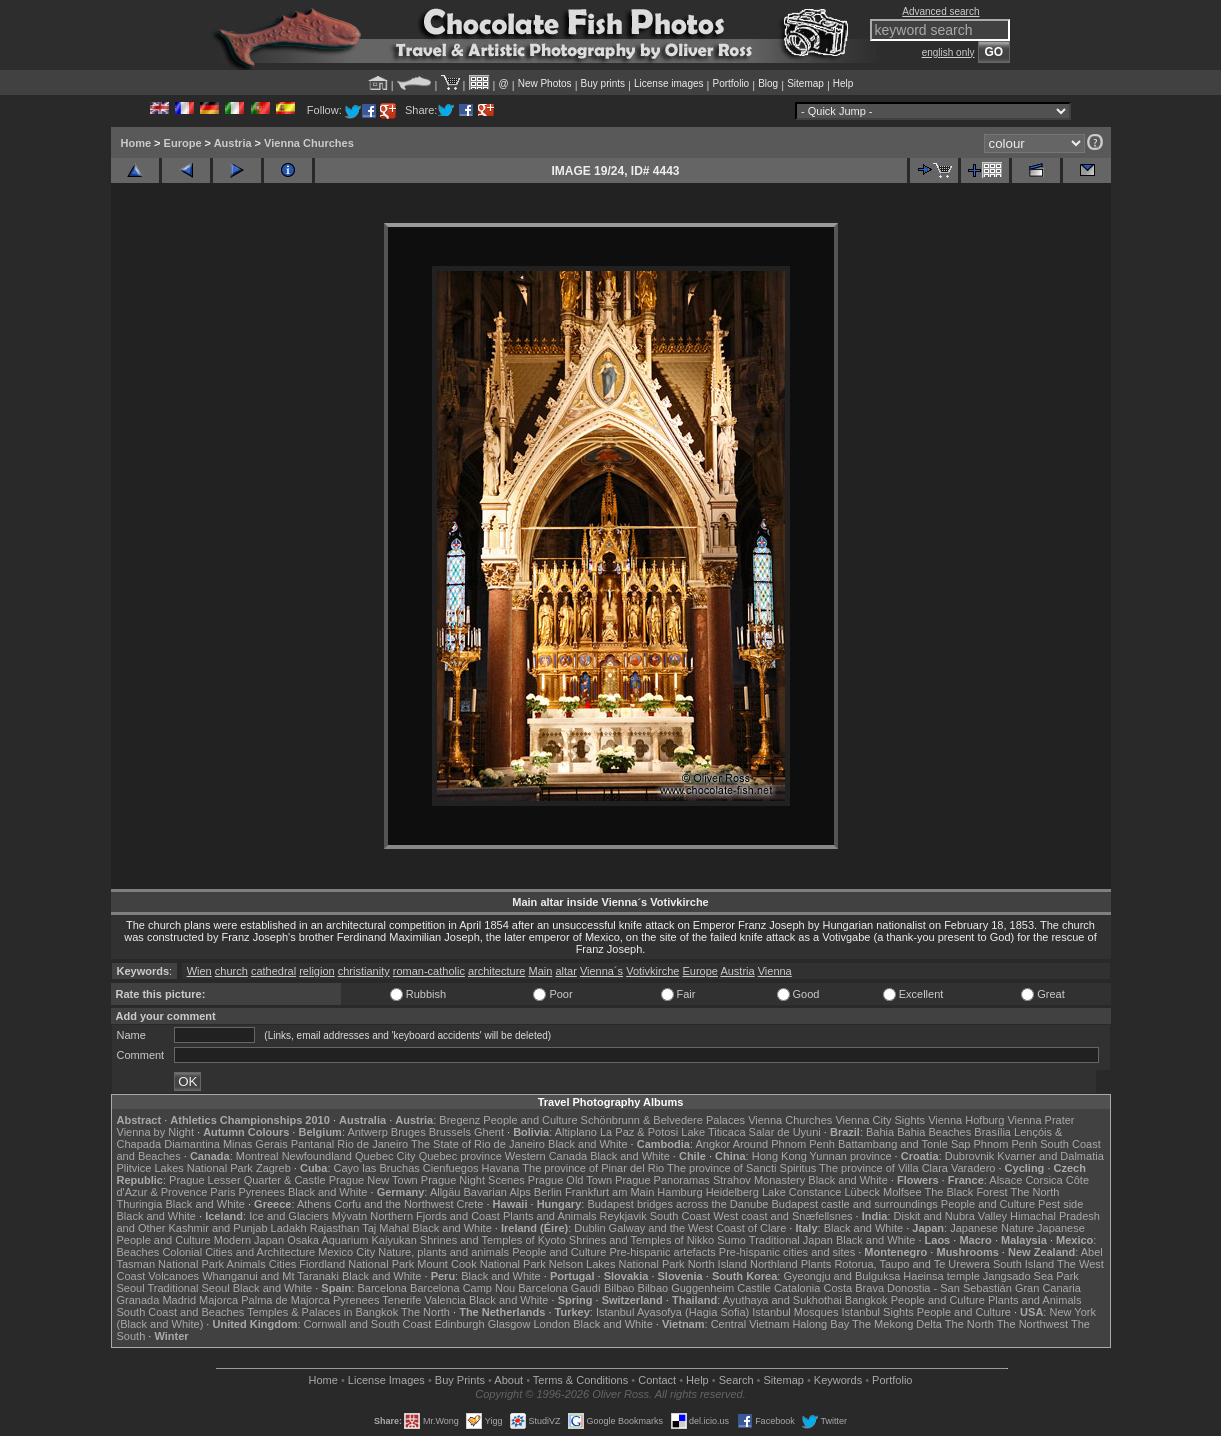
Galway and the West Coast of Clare (698, 1228)
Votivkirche (652, 971)
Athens (314, 1204)
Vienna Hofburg (966, 1120)
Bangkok (866, 1300)
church (231, 971)
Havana (501, 1168)
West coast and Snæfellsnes (782, 1216)
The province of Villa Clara (883, 1168)
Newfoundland (317, 1156)
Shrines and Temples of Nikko (641, 1240)
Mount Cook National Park (481, 1264)
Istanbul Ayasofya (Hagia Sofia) (672, 1312)
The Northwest (1033, 1324)
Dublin (589, 1228)
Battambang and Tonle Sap (904, 1144)
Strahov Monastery (759, 1180)
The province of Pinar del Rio (593, 1168)
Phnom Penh (1006, 1144)
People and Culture (530, 1120)
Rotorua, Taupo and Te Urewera (912, 1264)
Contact (657, 1380)
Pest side (1060, 1204)
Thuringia (140, 1204)
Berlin (548, 1192)
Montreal (257, 1156)
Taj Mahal (385, 1228)
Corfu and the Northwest (393, 1204)
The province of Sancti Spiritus (741, 1168)
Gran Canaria (1048, 1288)
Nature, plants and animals (443, 1252)
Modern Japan (249, 1240)
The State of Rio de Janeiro (478, 1144)
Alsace (1005, 1180)
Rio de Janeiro (372, 1144)
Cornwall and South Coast (368, 1324)
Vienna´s (601, 971)
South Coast (680, 1216)
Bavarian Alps (497, 1192)
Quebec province (460, 1156)
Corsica (1043, 1180)
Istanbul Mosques (795, 1312)
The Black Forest (965, 1192)
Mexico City (346, 1252)
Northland (774, 1264)
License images (668, 83)
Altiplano (576, 1132)
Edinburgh (459, 1324)
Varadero (973, 1168)
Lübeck (861, 1192)
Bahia (880, 1132)
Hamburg (679, 1192)
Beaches (138, 1252)
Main (541, 971)
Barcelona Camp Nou (462, 1288)
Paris (222, 1192)
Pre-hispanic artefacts (662, 1252)
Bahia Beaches (934, 1132)
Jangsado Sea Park (1031, 1276)
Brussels (450, 1132)
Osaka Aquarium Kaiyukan (352, 1240)
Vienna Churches (309, 143)
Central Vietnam (750, 1324)
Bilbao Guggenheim (686, 1288)
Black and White (587, 1144)
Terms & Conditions (580, 1380)
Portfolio (730, 83)
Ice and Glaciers (288, 1216)
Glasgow (509, 1324)
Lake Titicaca (713, 1132)
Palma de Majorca (285, 1300)
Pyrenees (261, 1192)
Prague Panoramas (662, 1180)
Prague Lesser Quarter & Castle (247, 1180)
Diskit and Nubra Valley (951, 1216)
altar (565, 971)
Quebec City (385, 1156)
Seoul (131, 1288)
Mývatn (349, 1216)
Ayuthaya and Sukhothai (782, 1300)
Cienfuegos (451, 1168)
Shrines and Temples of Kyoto (493, 1240)
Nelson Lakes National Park (617, 1264)
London (551, 1324)
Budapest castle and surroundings (854, 1204)
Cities (283, 1264)
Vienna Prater (1040, 1120)
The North (1034, 1192)
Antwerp (367, 1132)
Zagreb (273, 1168)
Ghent (489, 1132)
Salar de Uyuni (785, 1132)
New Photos (545, 83)
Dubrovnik (970, 1156)
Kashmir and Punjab (217, 1228)
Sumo (731, 1240)
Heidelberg (732, 1192)
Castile (754, 1288)
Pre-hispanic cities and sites (787, 1252)
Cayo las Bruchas (377, 1168)
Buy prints (603, 83)
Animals (246, 1264)
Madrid (179, 1300)
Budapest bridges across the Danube (677, 1204)
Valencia (445, 1300)
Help (843, 83)
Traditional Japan (791, 1240)
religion (316, 971)
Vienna (775, 971)
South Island (1023, 1264)
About (508, 1380)
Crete (470, 1204)
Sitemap (805, 83)
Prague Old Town (570, 1180)
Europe (183, 143)
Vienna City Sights (880, 1120)
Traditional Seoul (189, 1288)
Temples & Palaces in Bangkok (322, 1312)
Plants (816, 1264)
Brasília (992, 1132)
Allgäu (445, 1192)
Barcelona (382, 1288)
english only (948, 52)
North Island (717, 1264)
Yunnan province (851, 1156)
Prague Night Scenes (473, 1180)
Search (736, 1380)
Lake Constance (802, 1192)
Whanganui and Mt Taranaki (270, 1276)
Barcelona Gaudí (559, 1288)
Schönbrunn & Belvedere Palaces (663, 1120)
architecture (496, 971)
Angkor (712, 1144)
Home (136, 143)
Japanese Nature (992, 1228)
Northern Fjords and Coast (435, 1216)
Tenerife (401, 1300)
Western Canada (546, 1156)
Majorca (218, 1300)
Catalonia (797, 1288)
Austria (233, 143)
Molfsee (902, 1192)
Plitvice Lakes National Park (185, 1168)
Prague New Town (373, 1180)
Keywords (838, 1380)
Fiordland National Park (356, 1264)
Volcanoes (173, 1276)
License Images (386, 1380)
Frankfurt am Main (609, 1192)
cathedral (273, 971)
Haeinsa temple (941, 1276)
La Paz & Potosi (639, 1132)
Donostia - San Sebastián (949, 1288)
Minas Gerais (255, 1144)
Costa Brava (853, 1288)
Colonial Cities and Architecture (238, 1252)
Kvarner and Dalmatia (1050, 1156)
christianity (364, 971)
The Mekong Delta (897, 1324)
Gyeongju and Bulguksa (841, 1276)
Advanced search (940, 11)
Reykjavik (623, 1216)
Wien (199, 971)
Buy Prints (460, 1380)
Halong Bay (820, 1324)
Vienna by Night (155, 1132)
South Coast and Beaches (181, 1312)
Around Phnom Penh (784, 1144)
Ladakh (289, 1228)
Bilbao (619, 1288)
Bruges (408, 1132)
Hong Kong (779, 1156)
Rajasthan (335, 1228)
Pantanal (312, 1144)
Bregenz (459, 1120)
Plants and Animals (550, 1216)
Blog (768, 83)
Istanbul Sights (878, 1312)
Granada (138, 1300)
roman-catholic (429, 971)
